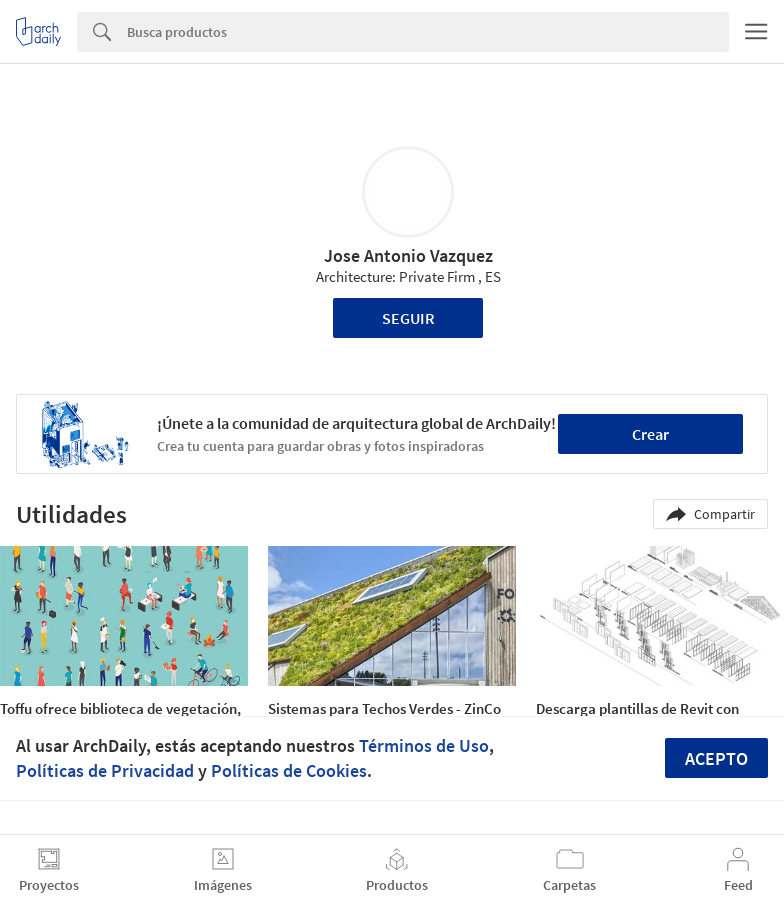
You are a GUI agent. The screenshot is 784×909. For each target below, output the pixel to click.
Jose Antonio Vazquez (408, 255)
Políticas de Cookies (289, 770)
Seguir (408, 318)
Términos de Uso (424, 745)
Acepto (716, 758)
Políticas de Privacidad (105, 770)
